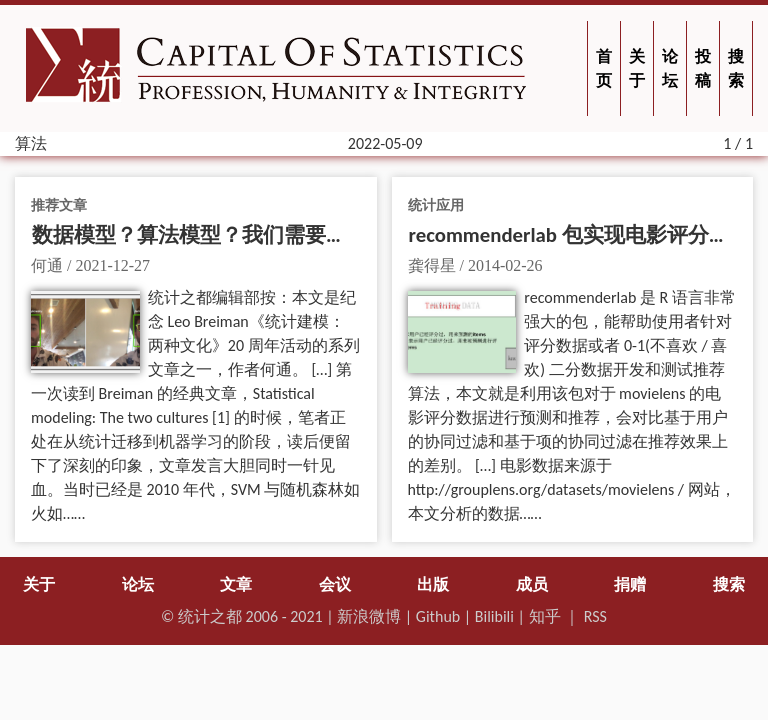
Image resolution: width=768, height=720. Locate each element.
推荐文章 (59, 205)
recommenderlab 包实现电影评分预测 (580, 235)
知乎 (545, 616)
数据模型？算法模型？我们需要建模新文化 (231, 235)
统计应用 (436, 205)
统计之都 (210, 616)
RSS (595, 616)
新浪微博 (369, 616)
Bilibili (494, 616)
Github (438, 616)
